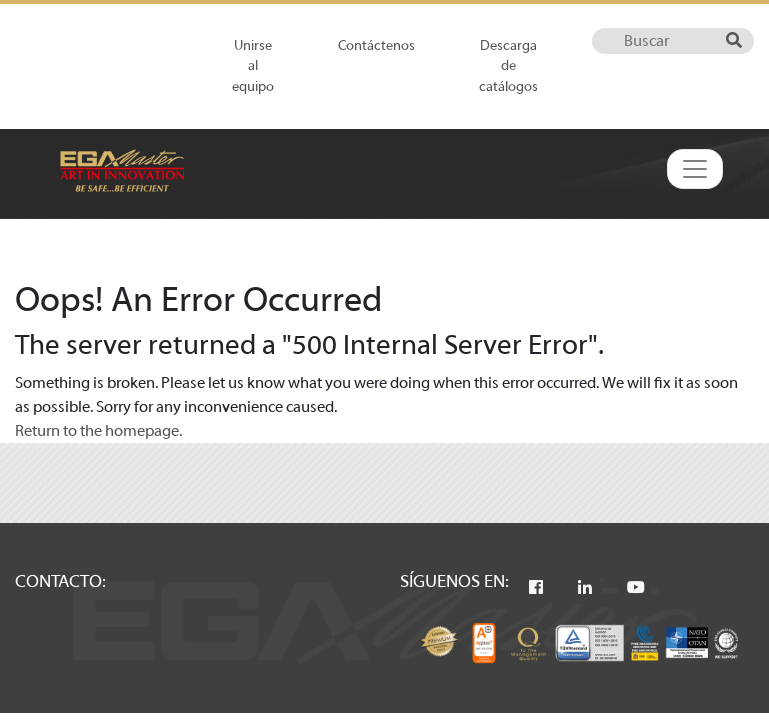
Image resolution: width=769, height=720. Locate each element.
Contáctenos (376, 45)
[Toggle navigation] (695, 169)
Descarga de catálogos (508, 66)
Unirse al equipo (253, 66)
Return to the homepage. (98, 431)
